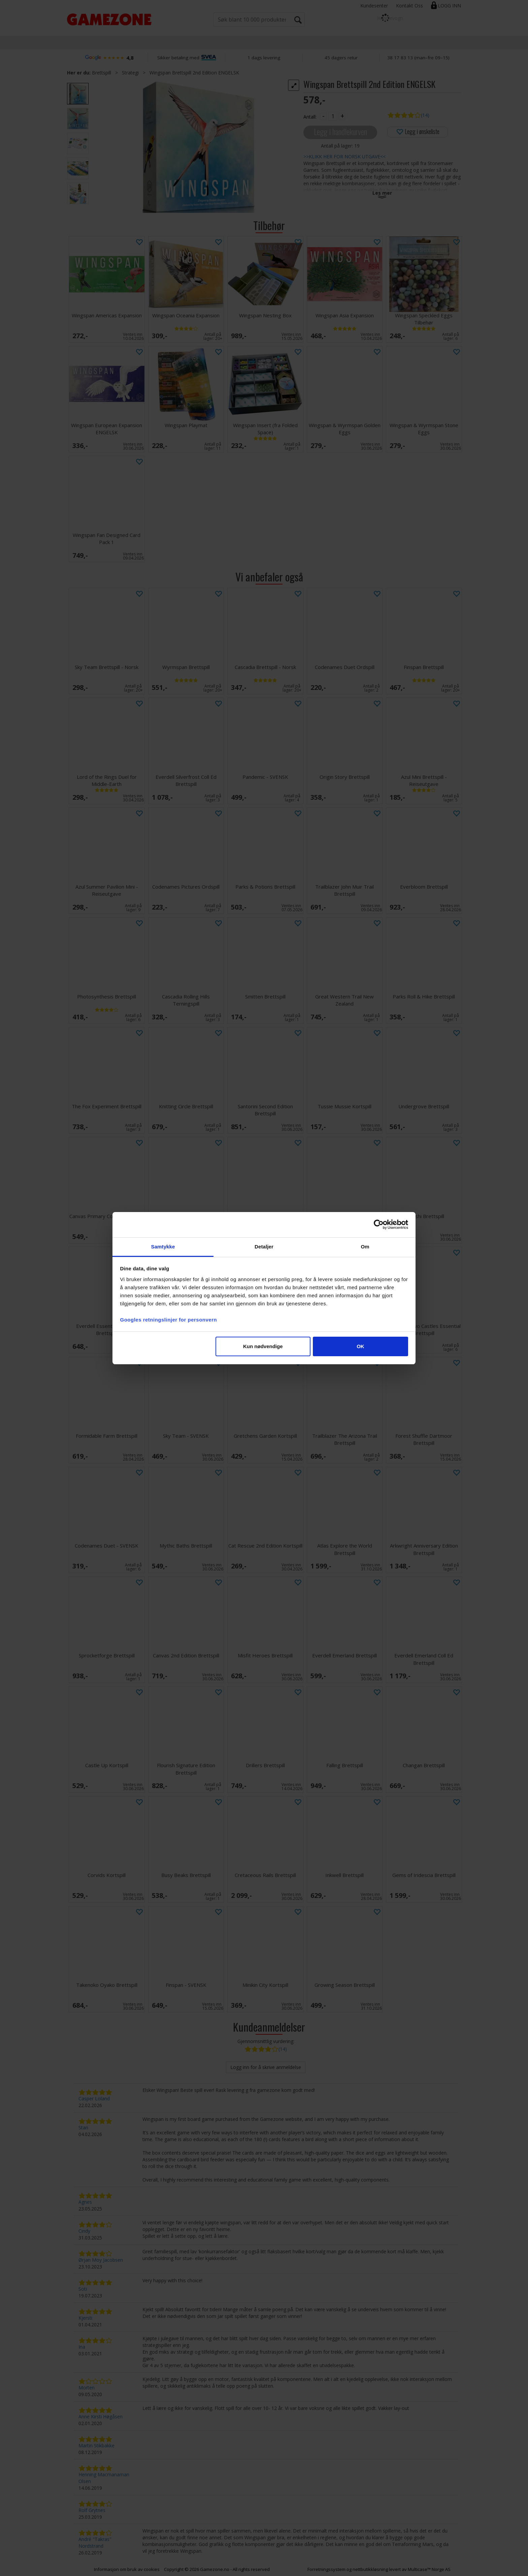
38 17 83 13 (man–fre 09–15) (418, 58)
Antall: (310, 117)
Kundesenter (374, 5)
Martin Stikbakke (96, 2445)
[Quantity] (332, 116)
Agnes (85, 2202)
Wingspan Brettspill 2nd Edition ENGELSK (194, 72)
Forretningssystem (326, 2569)
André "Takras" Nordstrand (94, 2542)
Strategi (130, 72)
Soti (82, 2289)
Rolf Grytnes (91, 2510)
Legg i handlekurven (340, 131)
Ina (81, 2347)
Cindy (84, 2231)
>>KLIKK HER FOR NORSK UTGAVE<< (344, 156)
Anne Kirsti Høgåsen (100, 2416)
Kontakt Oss (409, 5)
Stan (83, 2127)
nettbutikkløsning (370, 2569)
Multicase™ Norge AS (429, 2569)
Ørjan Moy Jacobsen (100, 2260)
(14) (425, 115)
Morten (86, 2387)
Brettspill (101, 72)
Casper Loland (94, 2098)
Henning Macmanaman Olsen (103, 2477)
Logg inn (449, 5)
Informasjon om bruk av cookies (127, 2569)
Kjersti (85, 2318)
